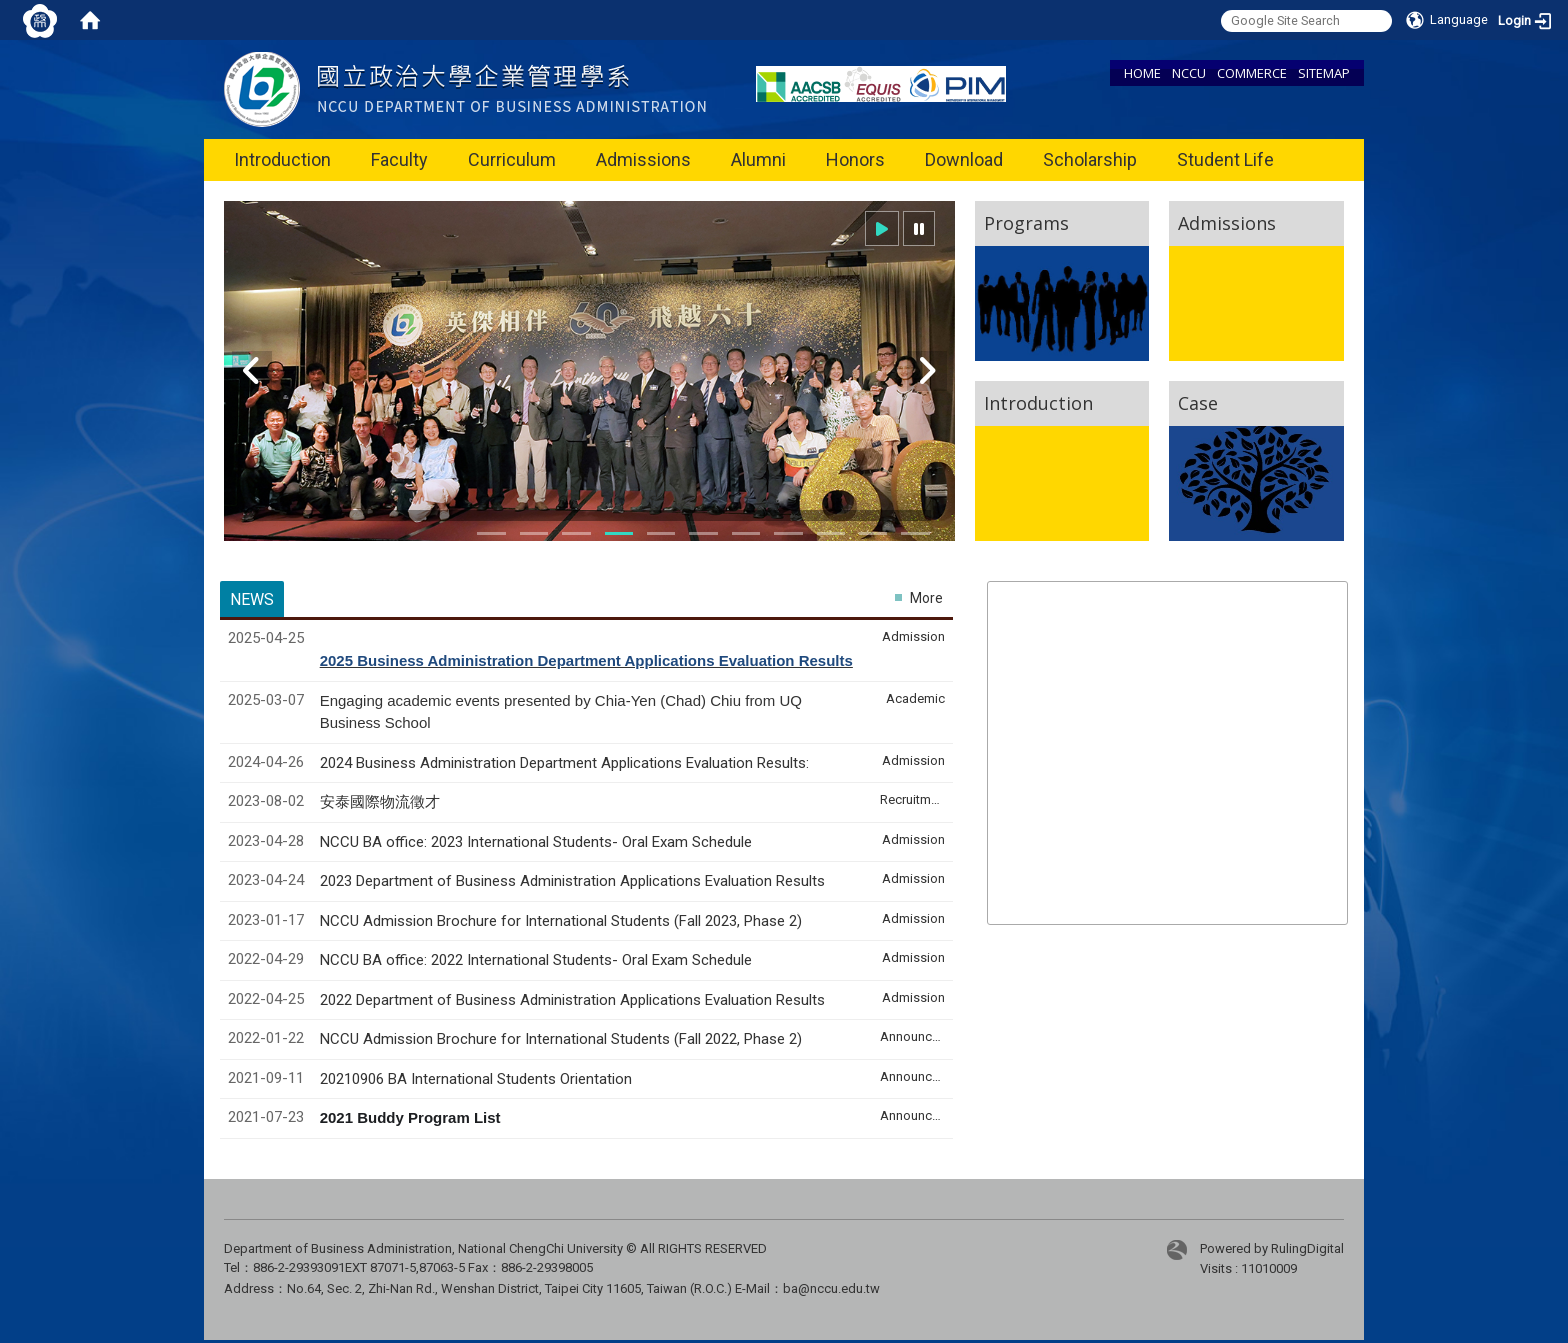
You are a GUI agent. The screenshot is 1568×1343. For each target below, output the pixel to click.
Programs (1026, 223)
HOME (1142, 73)
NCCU (1189, 73)
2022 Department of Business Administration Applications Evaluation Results (572, 1000)
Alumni (758, 159)
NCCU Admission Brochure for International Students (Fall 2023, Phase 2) (561, 921)
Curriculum (512, 159)
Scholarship (1090, 159)
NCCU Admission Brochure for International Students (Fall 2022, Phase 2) (561, 1039)
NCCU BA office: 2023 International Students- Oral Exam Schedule (536, 842)
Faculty (399, 159)
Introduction (282, 159)
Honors (855, 159)
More (926, 598)
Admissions (643, 159)
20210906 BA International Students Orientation (476, 1079)
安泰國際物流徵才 (382, 802)
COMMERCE (1252, 73)
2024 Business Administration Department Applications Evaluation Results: (564, 763)
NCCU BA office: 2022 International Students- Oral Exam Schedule (536, 960)
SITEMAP (1324, 73)
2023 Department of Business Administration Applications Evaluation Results (572, 881)
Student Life (1225, 159)
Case (1198, 403)
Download (964, 159)
